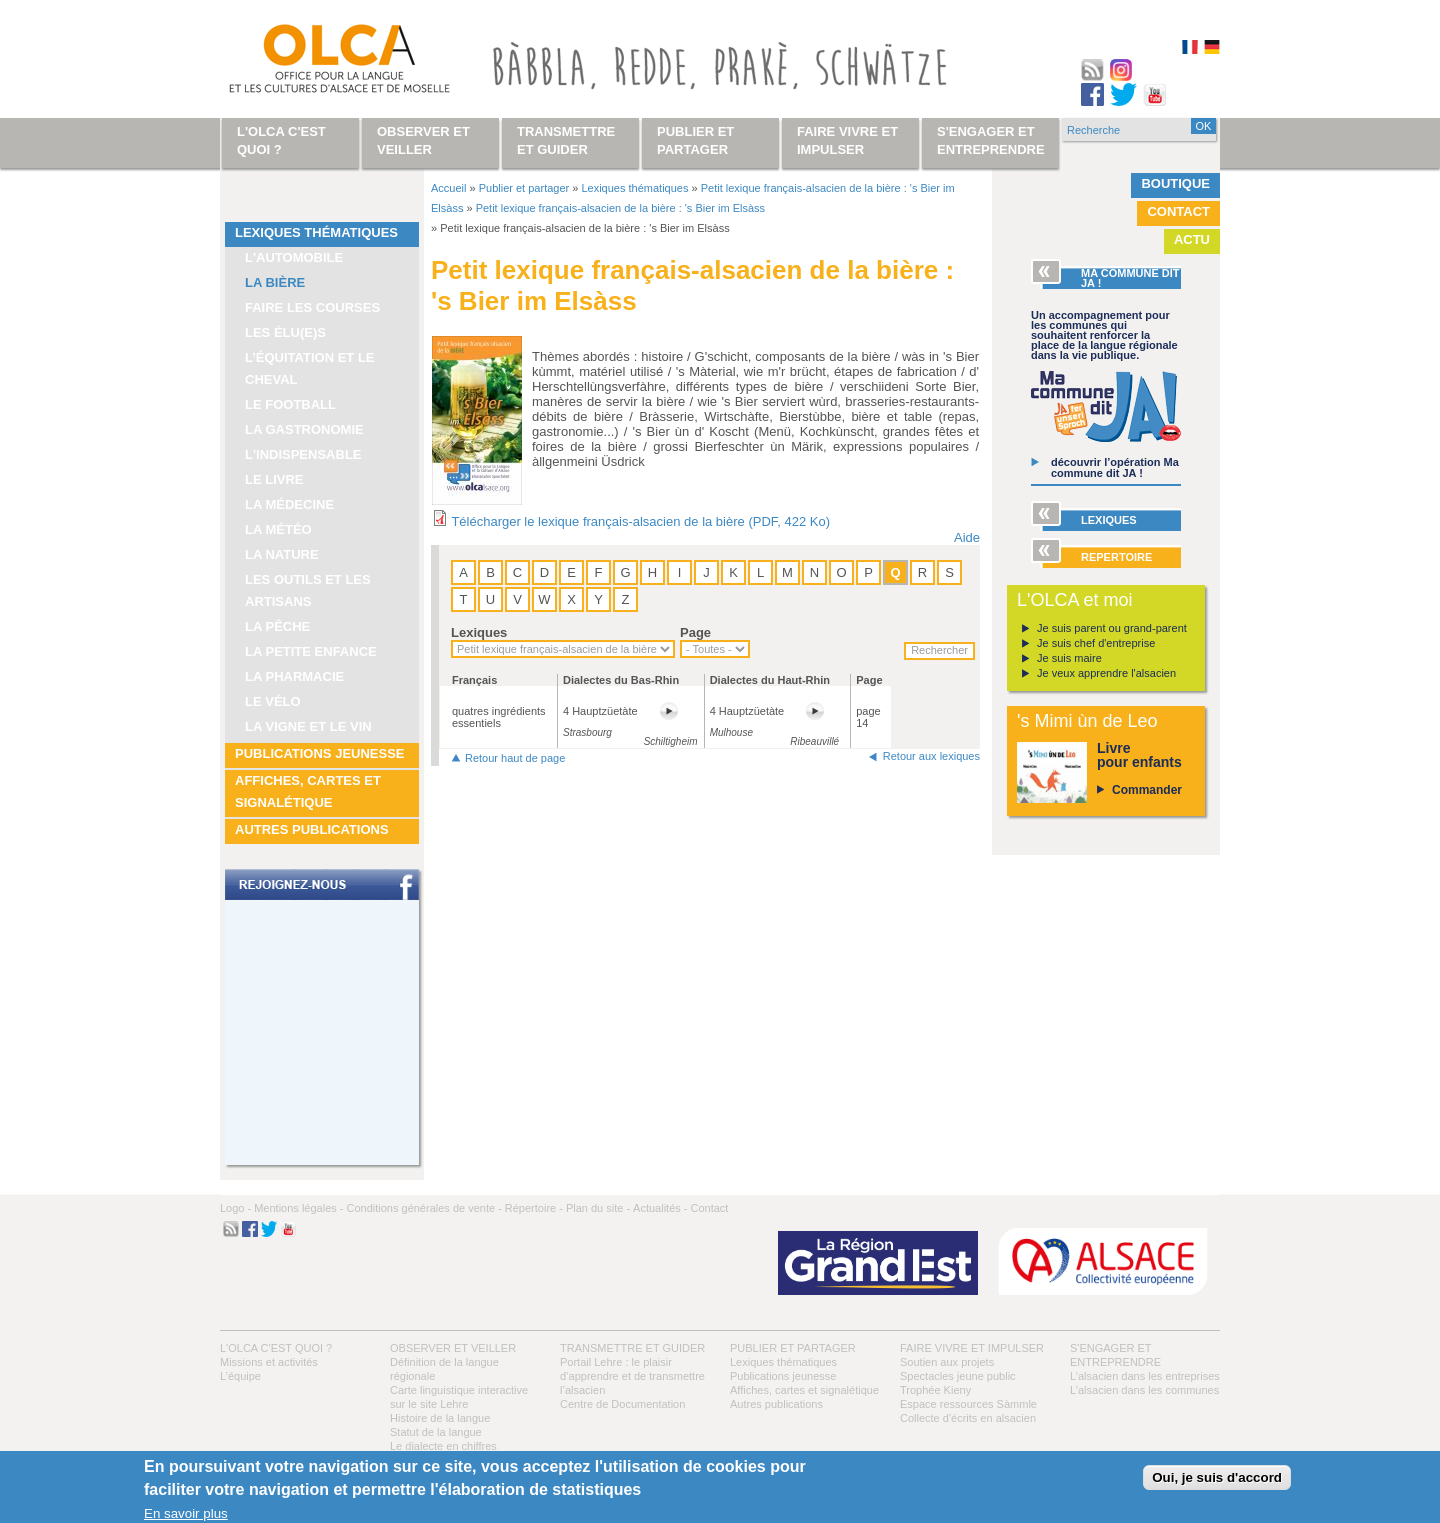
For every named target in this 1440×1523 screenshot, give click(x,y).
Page (695, 632)
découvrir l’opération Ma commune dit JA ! (1115, 467)
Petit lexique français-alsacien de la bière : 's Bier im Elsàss (620, 208)
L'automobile (294, 257)
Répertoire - (534, 1208)
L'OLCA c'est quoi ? (276, 1348)
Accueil (448, 188)
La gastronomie (304, 429)
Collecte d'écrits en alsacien (968, 1418)
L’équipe (240, 1376)
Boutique (1175, 183)
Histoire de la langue (440, 1418)
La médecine (289, 504)
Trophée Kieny (935, 1390)
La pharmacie (294, 676)
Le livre (274, 479)
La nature (282, 554)
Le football (290, 404)
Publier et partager (524, 188)
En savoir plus (186, 1513)
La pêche (277, 626)
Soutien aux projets (947, 1362)
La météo (278, 529)
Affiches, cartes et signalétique (308, 791)
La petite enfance (311, 651)
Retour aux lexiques (931, 756)
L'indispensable (303, 454)
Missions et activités (269, 1362)
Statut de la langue (436, 1432)
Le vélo (273, 701)
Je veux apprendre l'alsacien (1106, 673)
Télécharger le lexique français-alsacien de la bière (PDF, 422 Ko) (640, 521)
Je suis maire (1069, 658)
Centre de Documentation (622, 1404)
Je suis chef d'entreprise (1096, 643)
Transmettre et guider (632, 1348)
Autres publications (312, 829)
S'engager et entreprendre (991, 140)
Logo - (235, 1208)
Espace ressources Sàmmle (968, 1404)
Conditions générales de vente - (423, 1208)
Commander (1147, 790)
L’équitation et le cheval (310, 368)
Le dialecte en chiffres (443, 1446)
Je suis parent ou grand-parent (1112, 628)
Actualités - (660, 1208)
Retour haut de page (515, 758)
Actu (1192, 239)
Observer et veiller (453, 1348)
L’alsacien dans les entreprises (1145, 1376)
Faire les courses (312, 307)
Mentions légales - (298, 1208)
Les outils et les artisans (308, 590)
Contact (1178, 211)
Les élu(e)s (285, 332)
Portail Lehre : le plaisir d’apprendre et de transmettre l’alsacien (632, 1376)
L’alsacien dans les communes (1144, 1390)
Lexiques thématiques (316, 232)
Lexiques (479, 632)
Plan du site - (598, 1208)
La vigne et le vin (308, 726)
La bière (275, 282)
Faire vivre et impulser (972, 1348)
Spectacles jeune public (958, 1376)
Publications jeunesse (320, 753)
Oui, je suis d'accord (1217, 1477)
